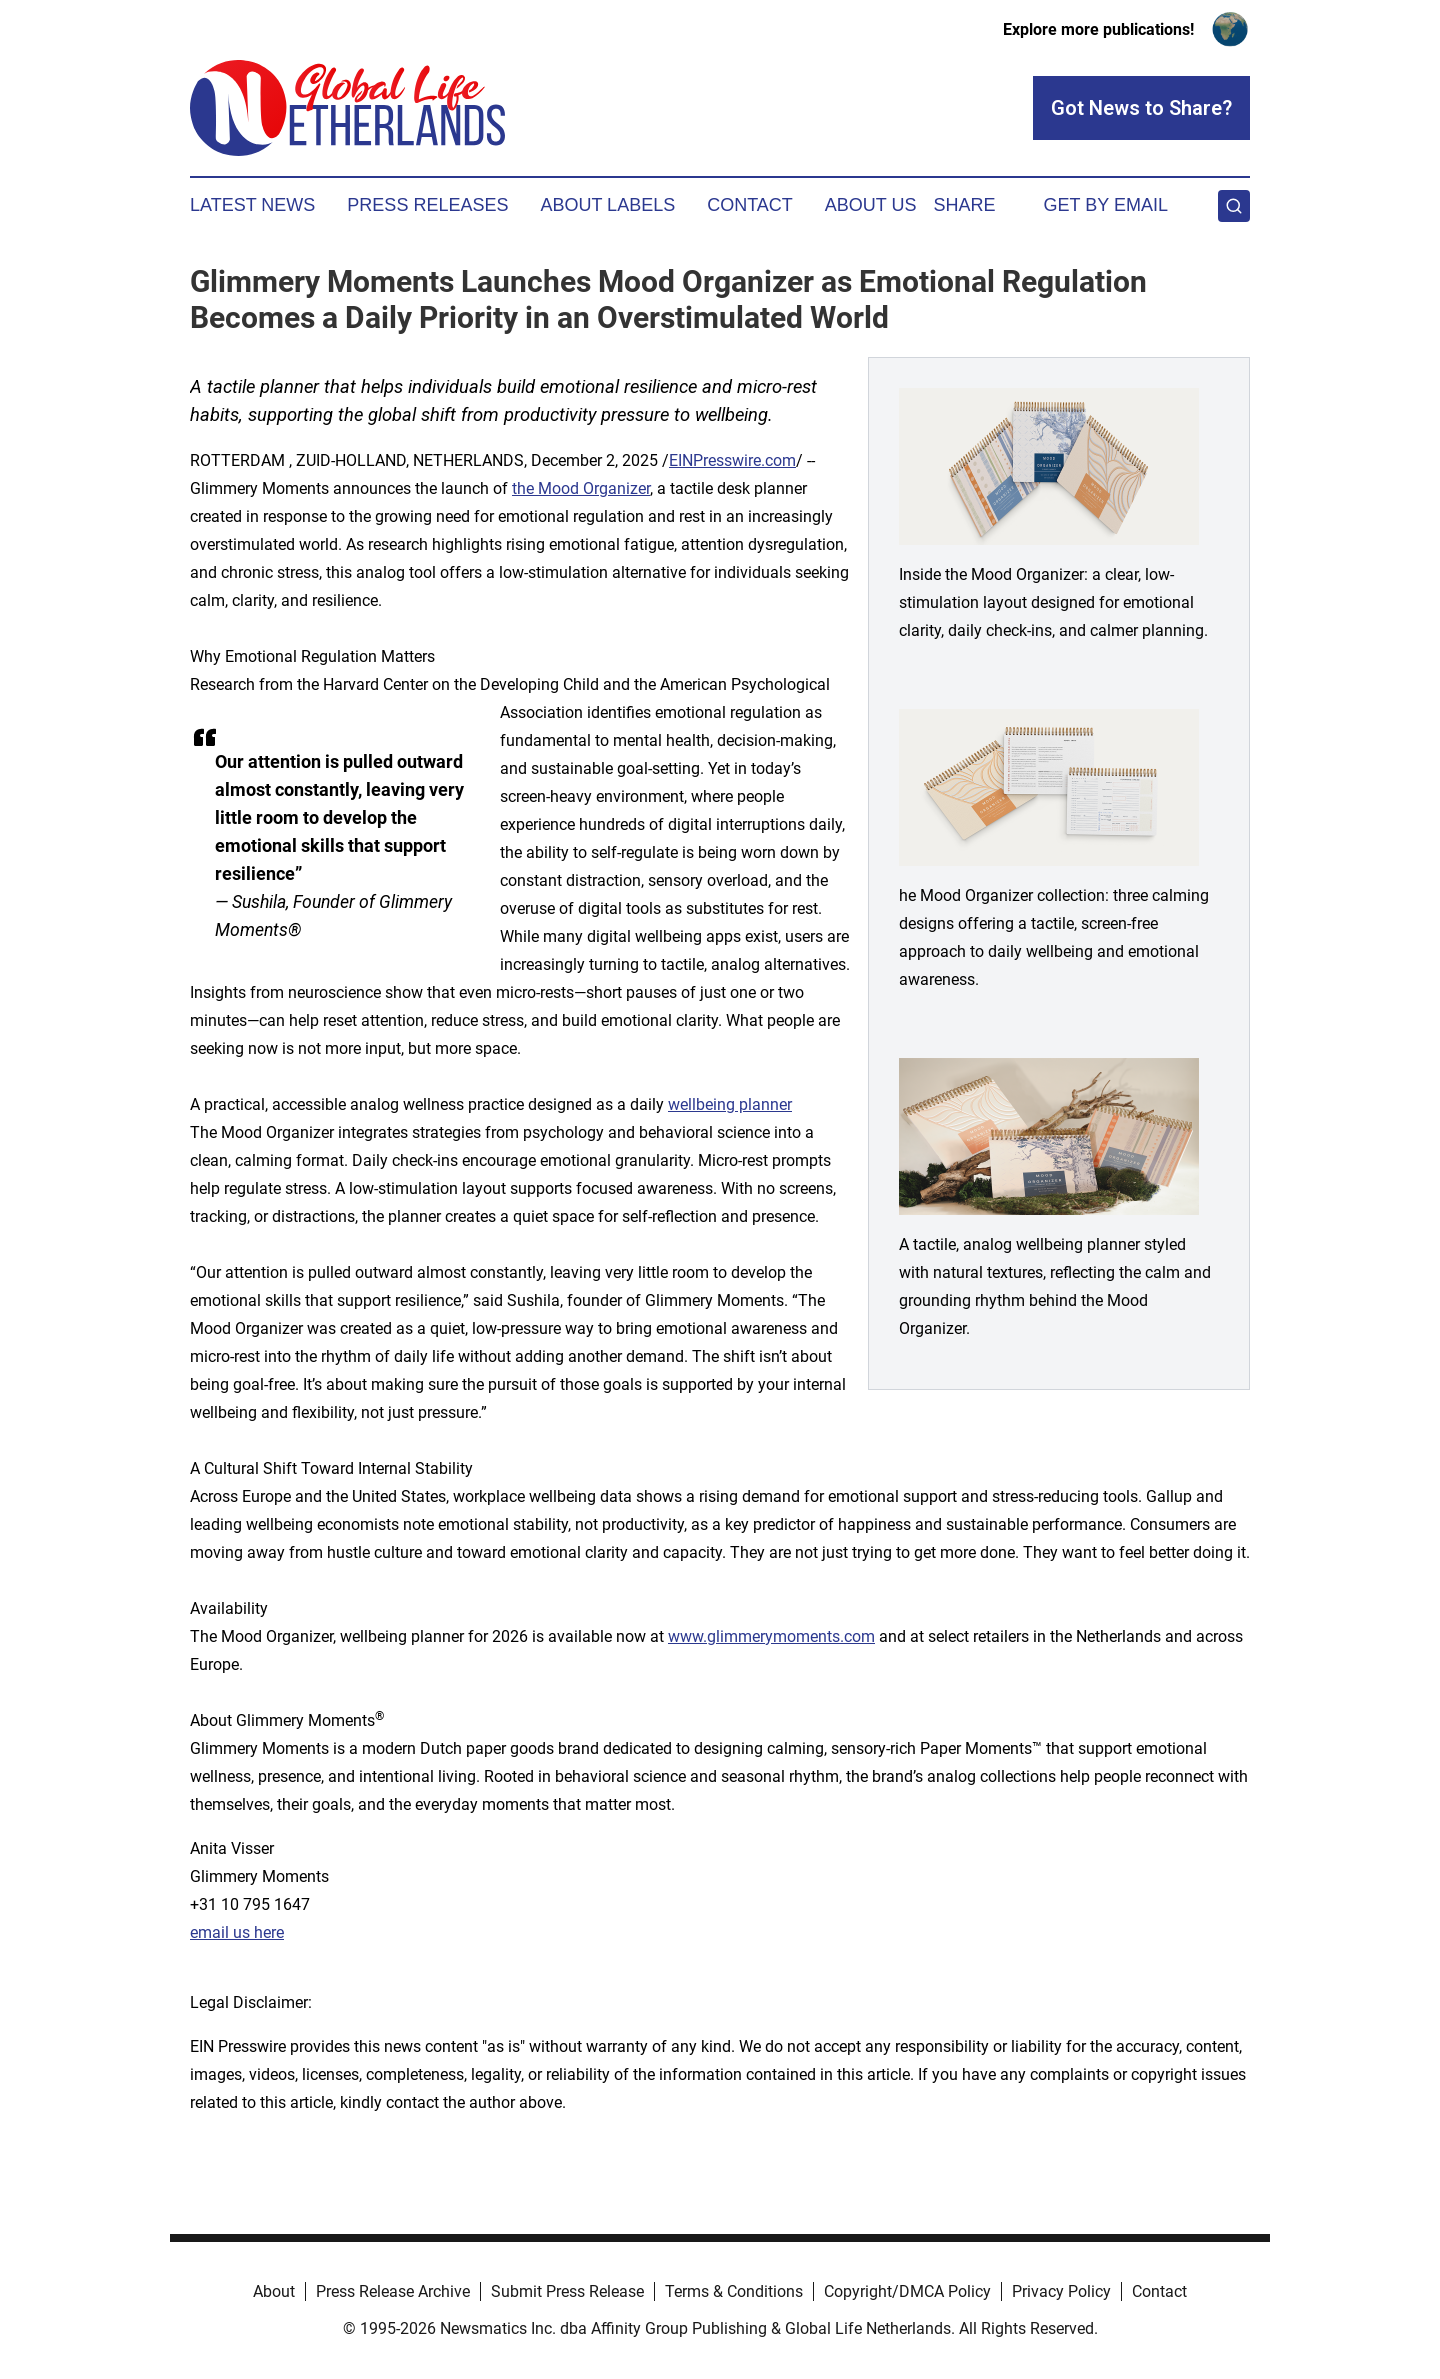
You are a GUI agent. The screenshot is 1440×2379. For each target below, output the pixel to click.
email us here (237, 1932)
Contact (750, 205)
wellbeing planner (730, 1104)
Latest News (252, 205)
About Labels (607, 205)
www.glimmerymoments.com (771, 1636)
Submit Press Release (567, 2291)
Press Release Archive (393, 2291)
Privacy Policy (1061, 2291)
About (274, 2291)
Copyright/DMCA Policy (907, 2291)
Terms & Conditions (734, 2291)
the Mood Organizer (581, 488)
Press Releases (427, 205)
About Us (871, 205)
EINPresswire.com (732, 460)
